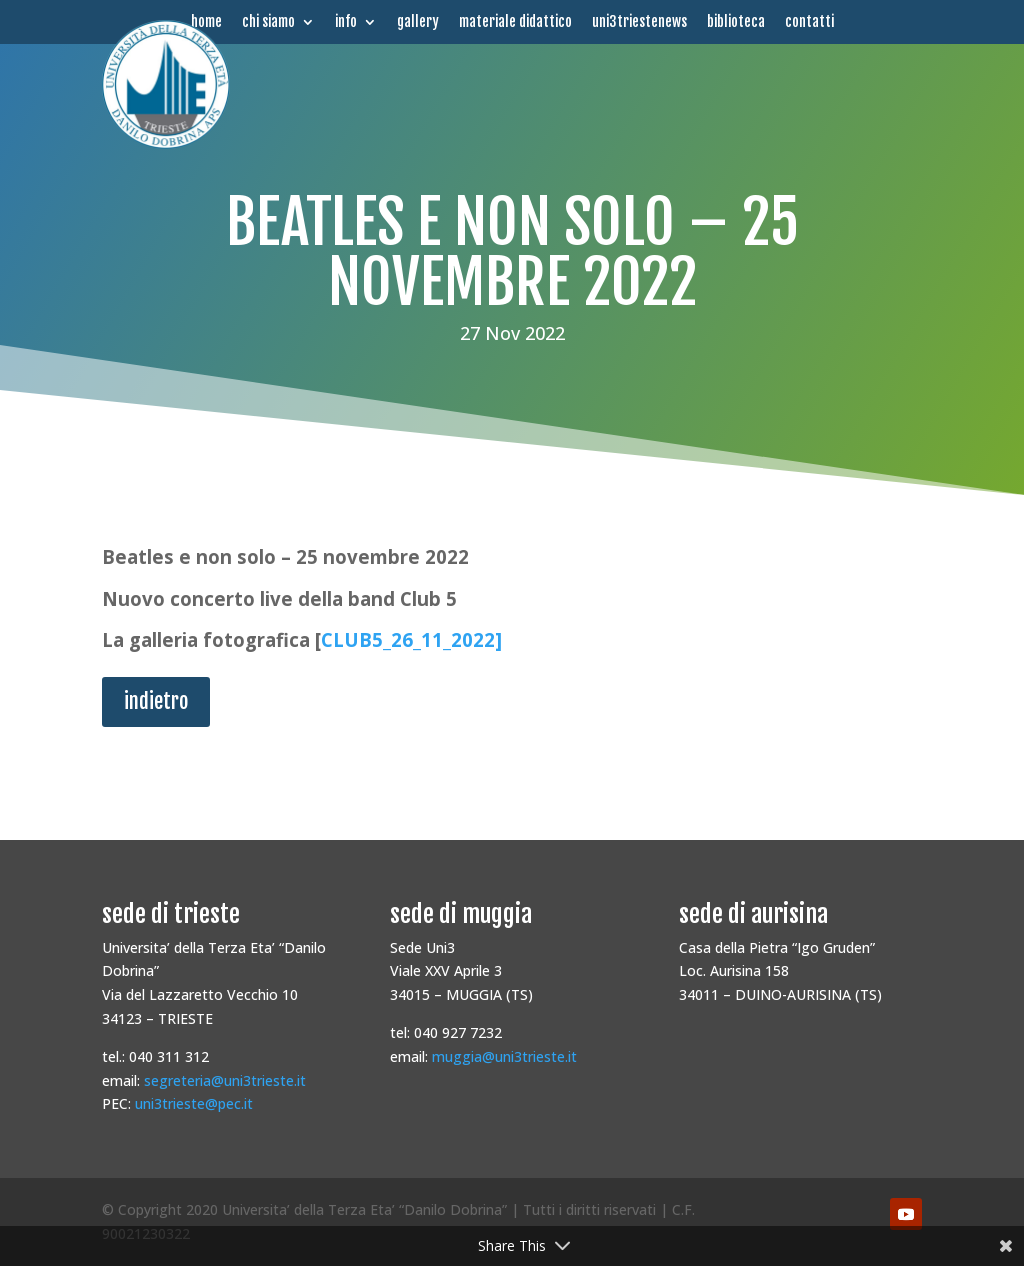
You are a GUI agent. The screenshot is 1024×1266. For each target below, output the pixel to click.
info (346, 22)
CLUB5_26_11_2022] (411, 639)
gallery (418, 22)
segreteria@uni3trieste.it (225, 1080)
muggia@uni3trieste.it (504, 1056)
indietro (156, 701)
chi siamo (268, 22)
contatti (809, 22)
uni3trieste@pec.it (194, 1103)
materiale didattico (515, 22)
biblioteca (736, 22)
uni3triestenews (639, 22)
